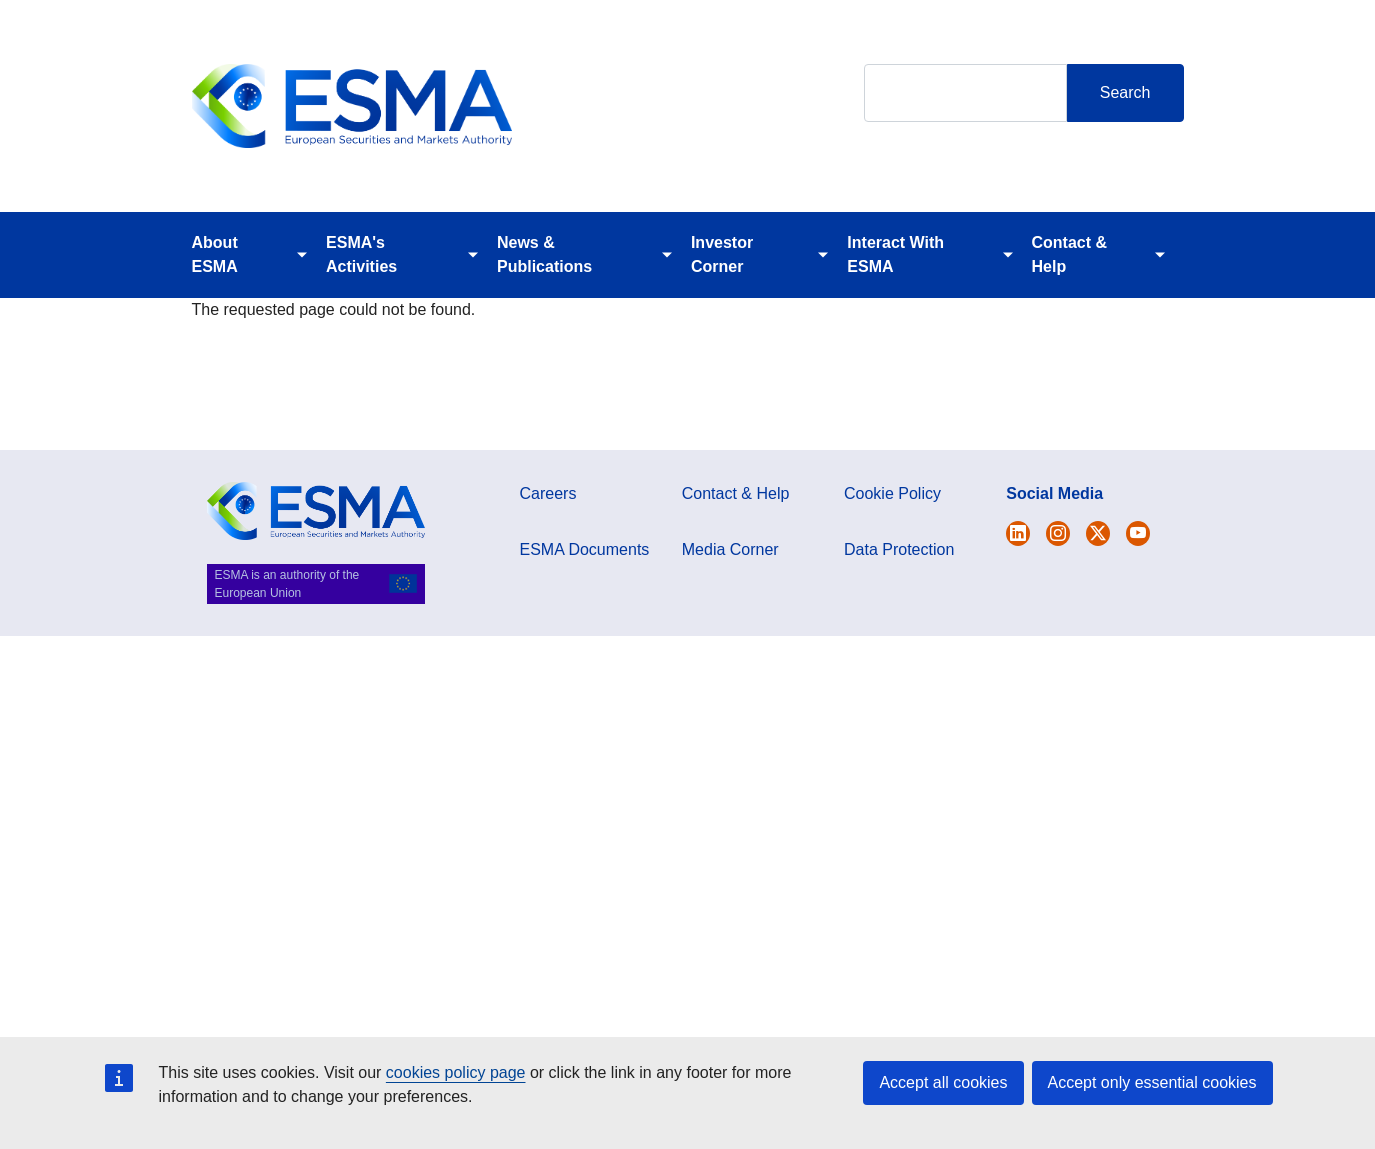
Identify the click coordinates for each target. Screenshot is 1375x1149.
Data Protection (899, 549)
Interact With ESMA (895, 254)
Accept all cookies (943, 1082)
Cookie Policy (892, 493)
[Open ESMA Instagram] (1058, 533)
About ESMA (215, 254)
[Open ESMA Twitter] (1018, 533)
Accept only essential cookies (1152, 1082)
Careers (548, 493)
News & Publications (544, 254)
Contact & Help (1070, 254)
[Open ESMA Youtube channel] (1138, 533)
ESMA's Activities (361, 254)
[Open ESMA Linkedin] (1098, 533)
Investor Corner (722, 254)
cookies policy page (456, 1072)
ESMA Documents (585, 549)
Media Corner (730, 549)
